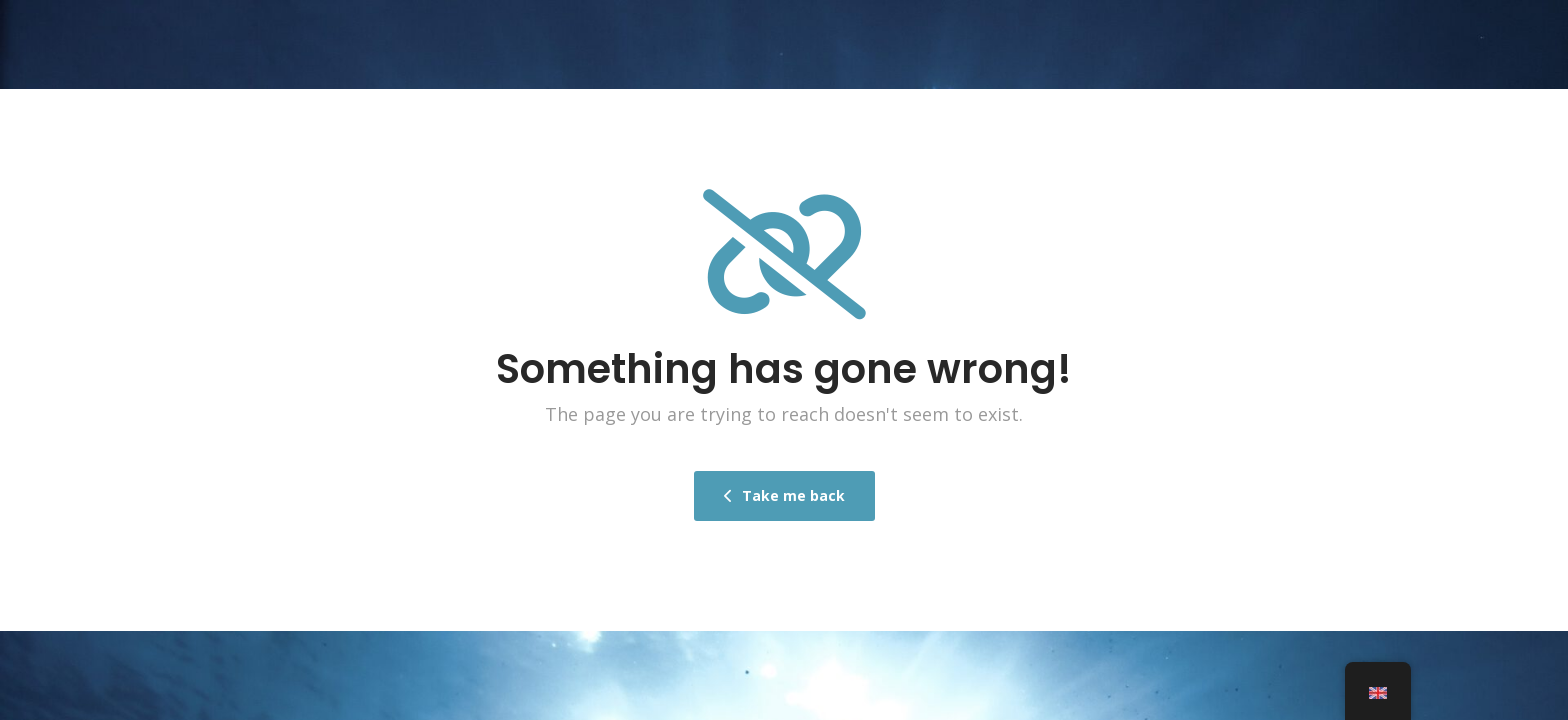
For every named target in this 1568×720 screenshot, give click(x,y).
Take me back (784, 494)
